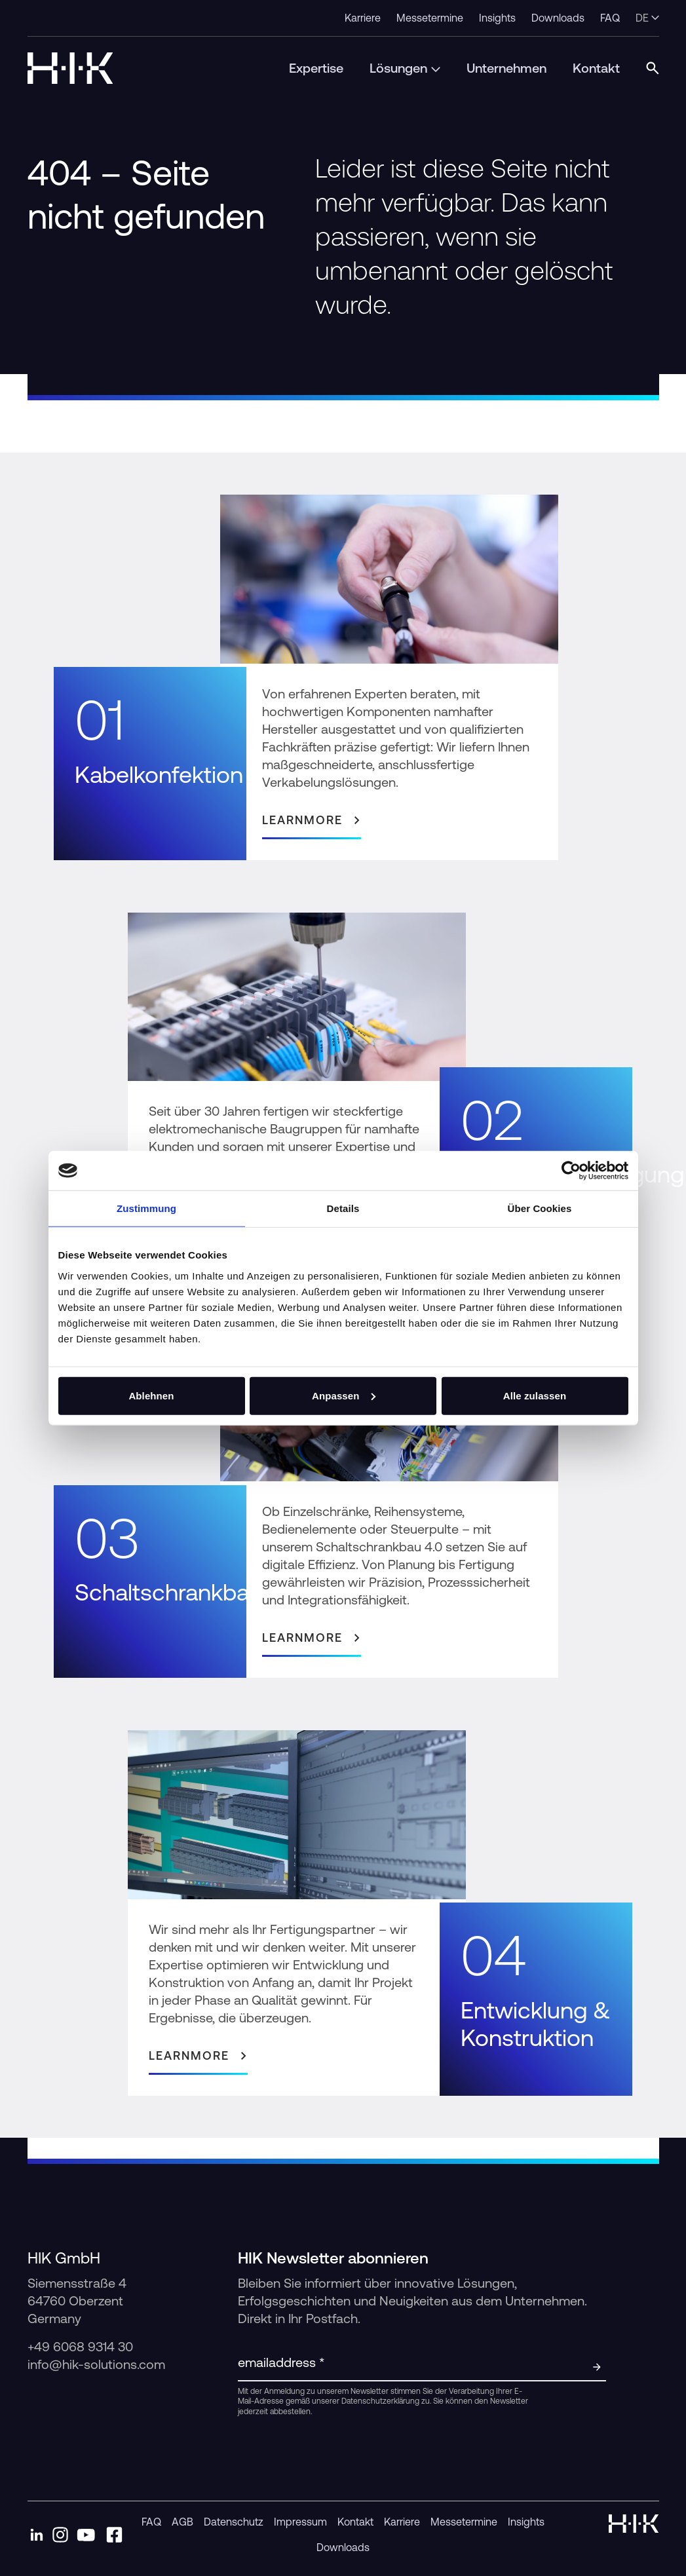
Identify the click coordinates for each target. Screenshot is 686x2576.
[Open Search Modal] (652, 68)
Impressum (300, 2522)
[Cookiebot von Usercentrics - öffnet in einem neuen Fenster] (571, 1171)
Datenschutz (233, 2522)
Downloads (343, 2547)
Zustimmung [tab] (146, 1208)
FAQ (151, 2522)
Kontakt (355, 2522)
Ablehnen (151, 1395)
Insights (526, 2522)
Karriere (402, 2522)
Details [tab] (343, 1208)
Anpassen (343, 1395)
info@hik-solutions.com (96, 2364)
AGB (182, 2522)
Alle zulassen (534, 1395)
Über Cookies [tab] (540, 1208)
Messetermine (463, 2522)
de (647, 18)
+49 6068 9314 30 (82, 2346)
